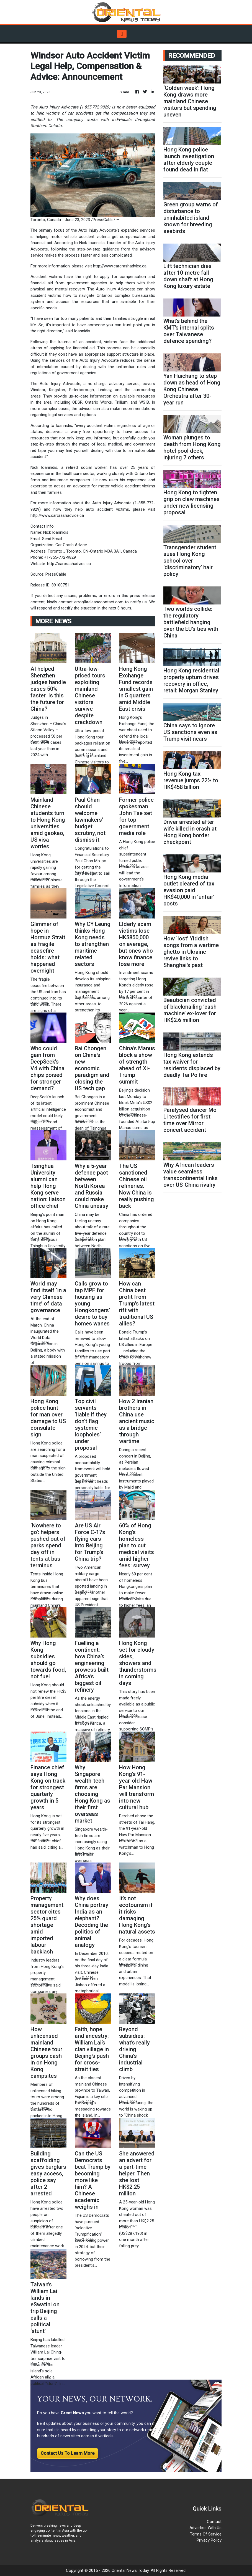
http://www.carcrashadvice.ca (119, 266)
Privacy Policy (209, 2540)
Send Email (52, 538)
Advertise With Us (205, 2527)
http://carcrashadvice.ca (69, 563)
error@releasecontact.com (99, 601)
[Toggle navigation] (121, 34)
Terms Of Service (206, 2534)
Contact (214, 2521)
